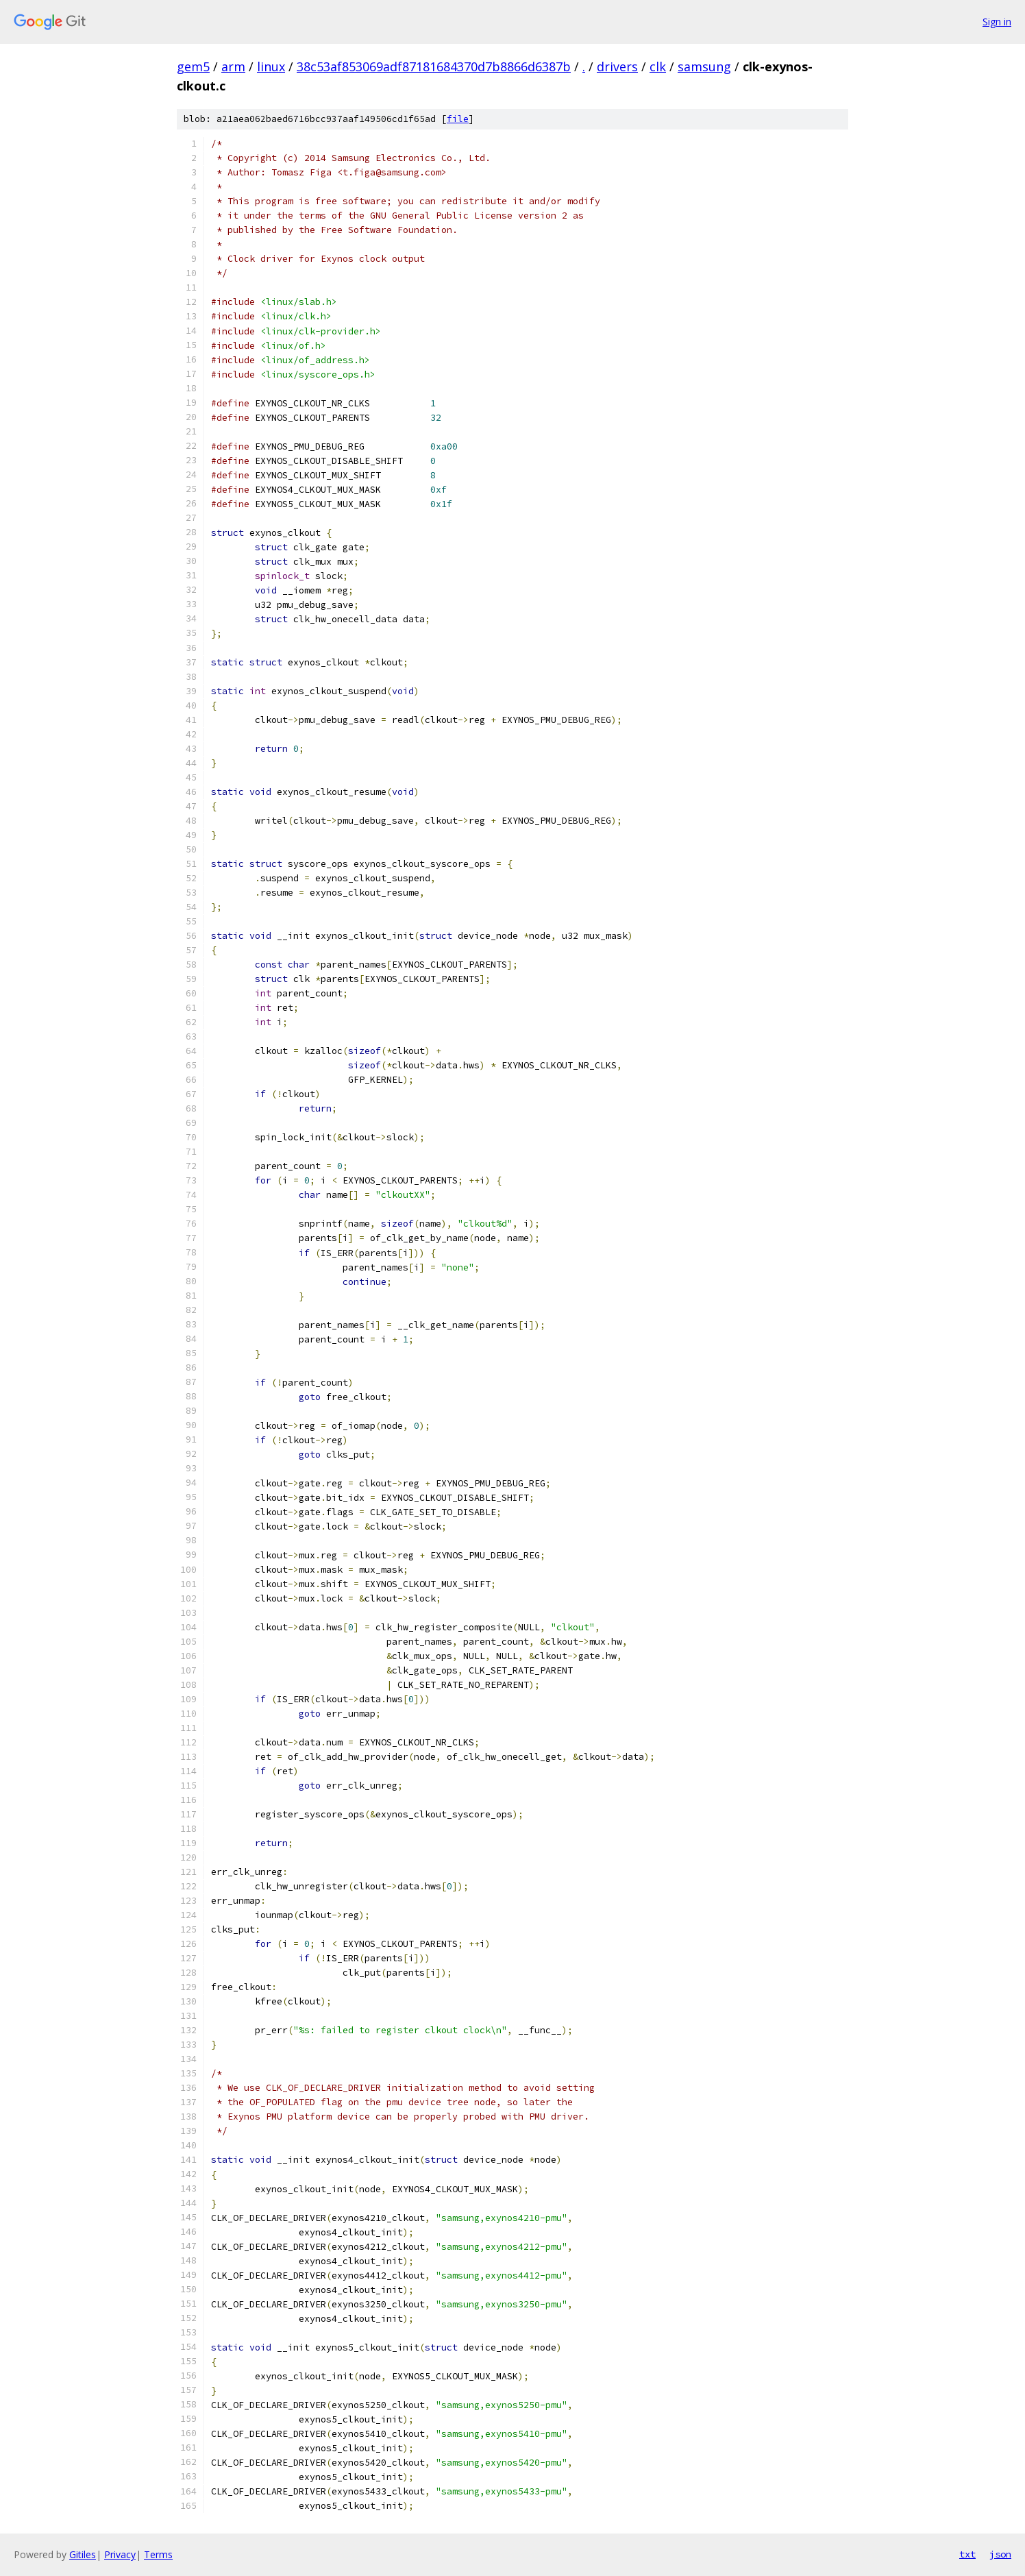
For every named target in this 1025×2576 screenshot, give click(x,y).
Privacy (120, 2554)
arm (233, 66)
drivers (617, 66)
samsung (704, 66)
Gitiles (82, 2554)
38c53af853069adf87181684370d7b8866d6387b (434, 66)
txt (967, 2554)
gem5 (193, 66)
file (458, 119)
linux (271, 66)
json (1000, 2554)
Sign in (997, 21)
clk (658, 66)
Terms (158, 2554)
